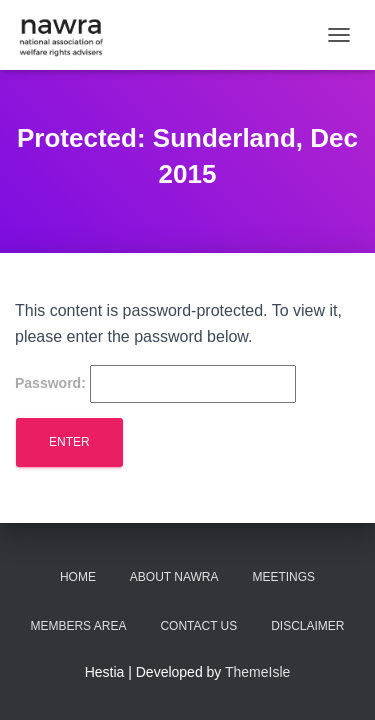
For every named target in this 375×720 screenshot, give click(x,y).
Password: (155, 384)
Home (78, 577)
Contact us (198, 626)
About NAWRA (174, 577)
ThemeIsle (257, 672)
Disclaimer (307, 626)
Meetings (283, 577)
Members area (78, 626)
